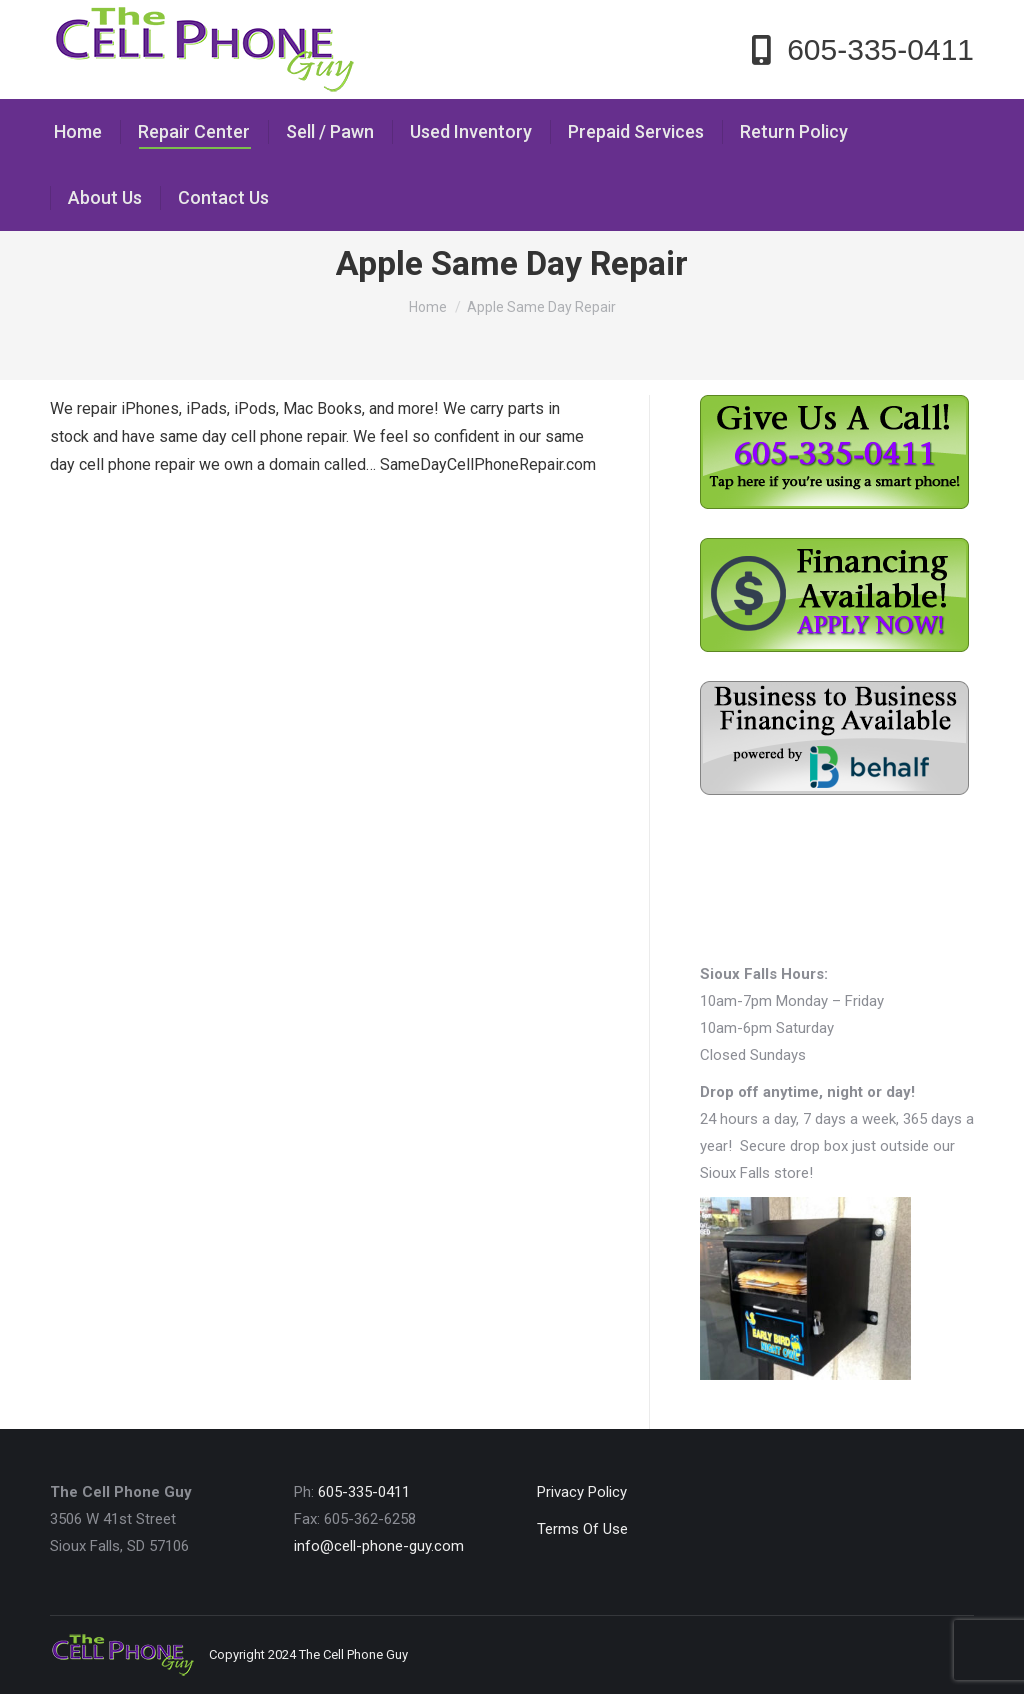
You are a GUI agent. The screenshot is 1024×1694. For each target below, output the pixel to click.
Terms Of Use (582, 1529)
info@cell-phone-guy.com (379, 1546)
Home (428, 307)
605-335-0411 (364, 1492)
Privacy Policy (582, 1492)
